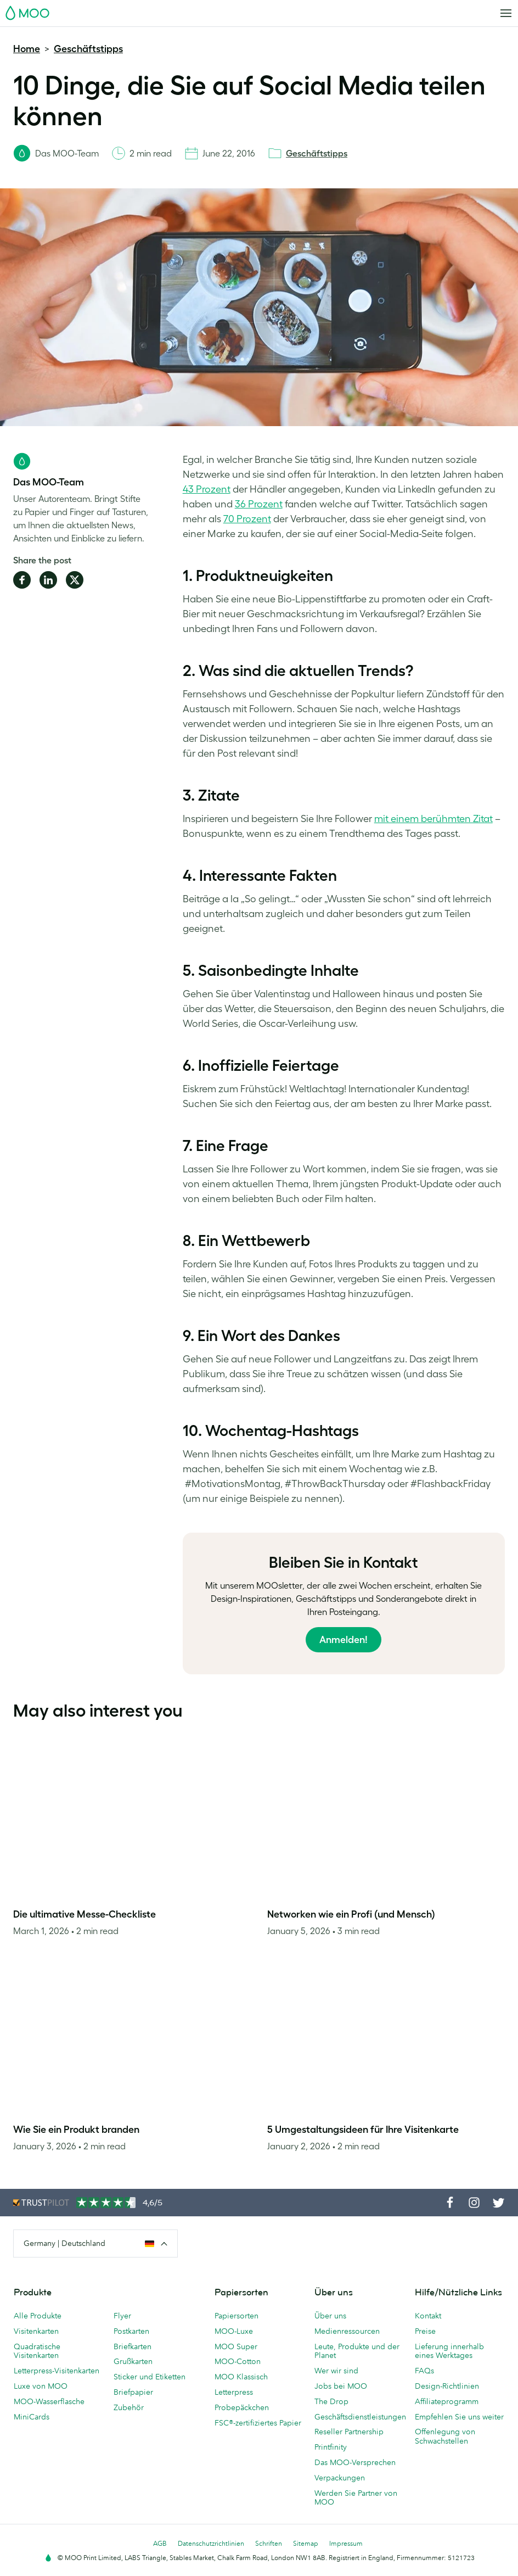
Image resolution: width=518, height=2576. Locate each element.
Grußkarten (133, 2361)
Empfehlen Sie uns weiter (459, 2417)
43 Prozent (206, 489)
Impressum (346, 2543)
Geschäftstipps (88, 48)
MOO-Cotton (238, 2361)
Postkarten (131, 2331)
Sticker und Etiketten (149, 2377)
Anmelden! (343, 1639)
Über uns (330, 2316)
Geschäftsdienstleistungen (359, 2417)
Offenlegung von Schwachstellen (445, 2436)
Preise (425, 2331)
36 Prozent (259, 504)
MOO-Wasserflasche (49, 2401)
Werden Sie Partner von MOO (355, 2497)
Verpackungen (339, 2478)
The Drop (331, 2401)
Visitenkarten (36, 2331)
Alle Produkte (37, 2316)
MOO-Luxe (234, 2331)
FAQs (424, 2371)
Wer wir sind (336, 2371)
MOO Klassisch (241, 2377)
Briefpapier (133, 2392)
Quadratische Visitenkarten (37, 2351)
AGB (160, 2543)
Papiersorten (236, 2316)
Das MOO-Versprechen (355, 2462)
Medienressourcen (347, 2331)
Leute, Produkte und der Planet (356, 2351)
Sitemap (305, 2543)
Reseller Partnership (349, 2432)
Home (26, 48)
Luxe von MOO (40, 2386)
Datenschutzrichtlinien (211, 2543)
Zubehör (129, 2407)
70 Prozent (247, 518)
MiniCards (31, 2417)
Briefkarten (132, 2346)
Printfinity (330, 2447)
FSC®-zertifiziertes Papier (258, 2423)
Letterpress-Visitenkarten (56, 2371)
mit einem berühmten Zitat (433, 818)
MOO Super (236, 2346)
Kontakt (428, 2316)
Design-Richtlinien (447, 2386)
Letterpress (234, 2392)
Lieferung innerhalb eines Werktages (449, 2351)
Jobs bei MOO (340, 2386)
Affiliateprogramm (446, 2401)
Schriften (268, 2543)
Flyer (122, 2316)
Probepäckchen (242, 2407)
